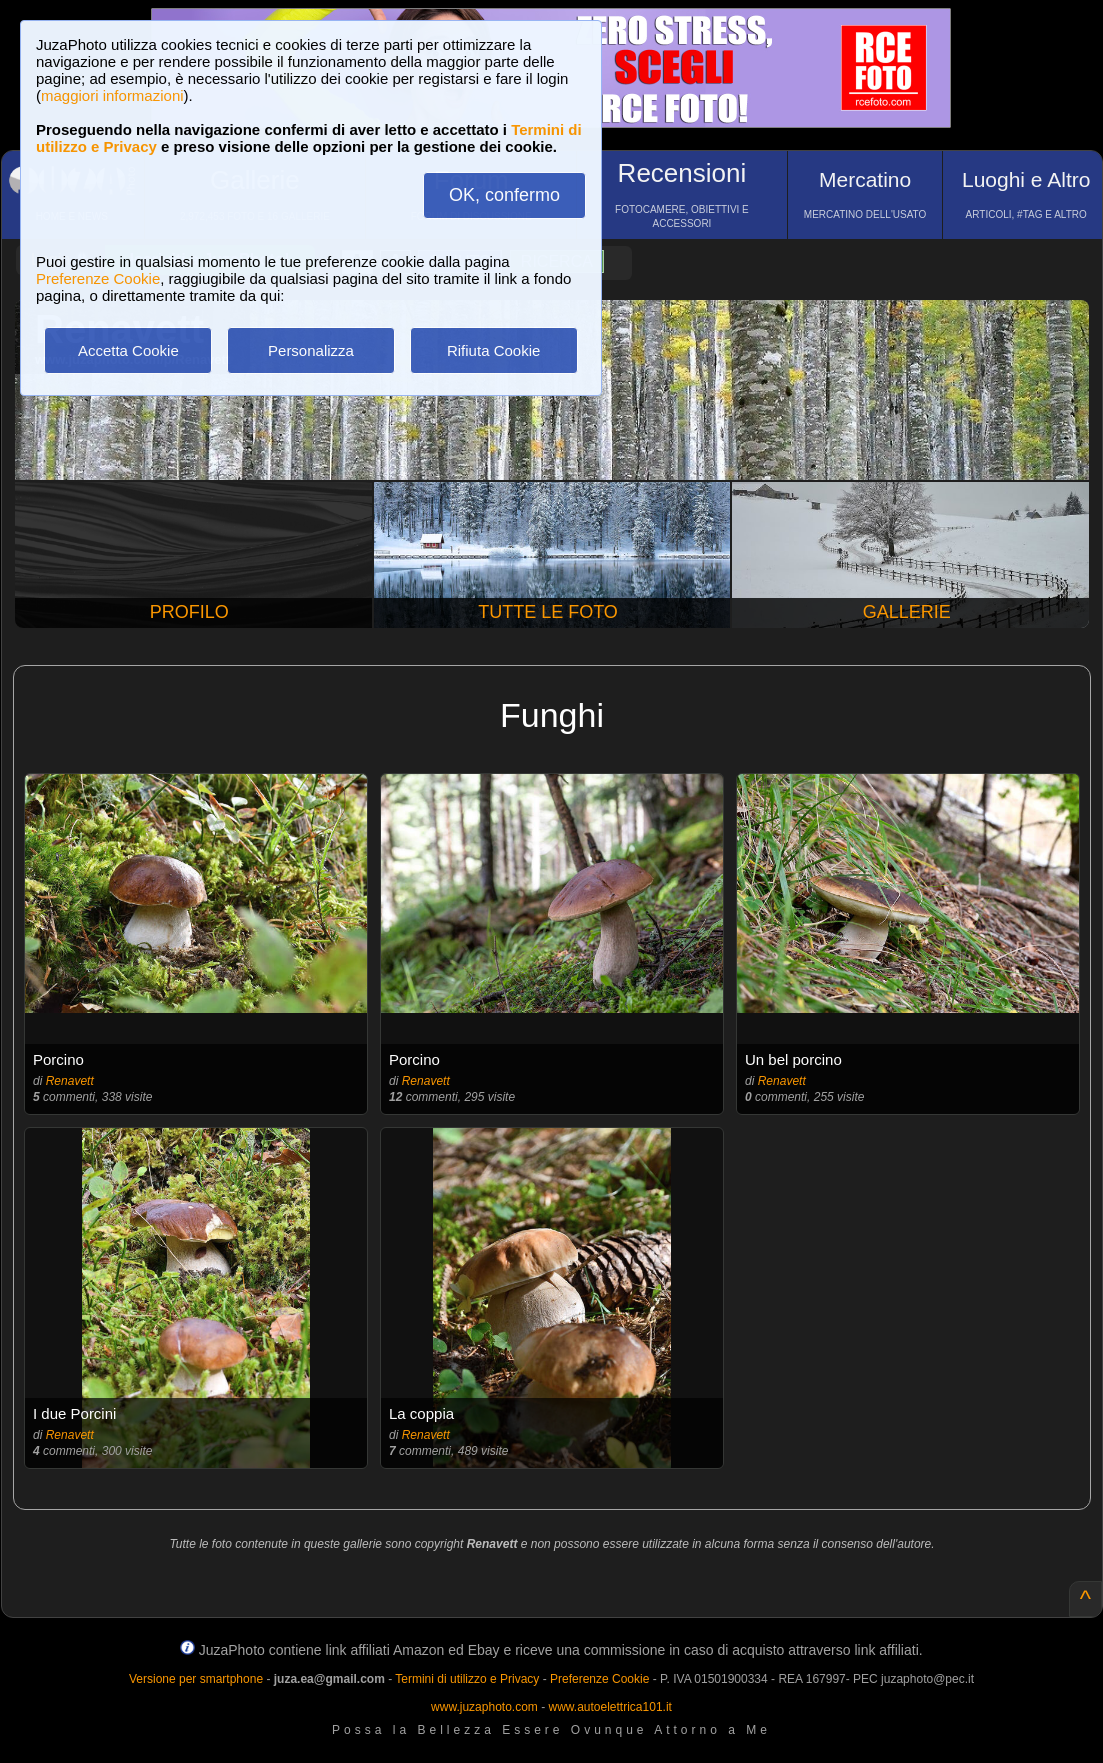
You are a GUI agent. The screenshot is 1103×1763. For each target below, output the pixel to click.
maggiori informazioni (112, 95)
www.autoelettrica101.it (609, 1707)
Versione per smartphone (196, 1679)
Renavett (70, 1081)
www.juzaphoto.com (484, 1707)
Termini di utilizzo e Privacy (467, 1679)
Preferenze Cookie (98, 278)
